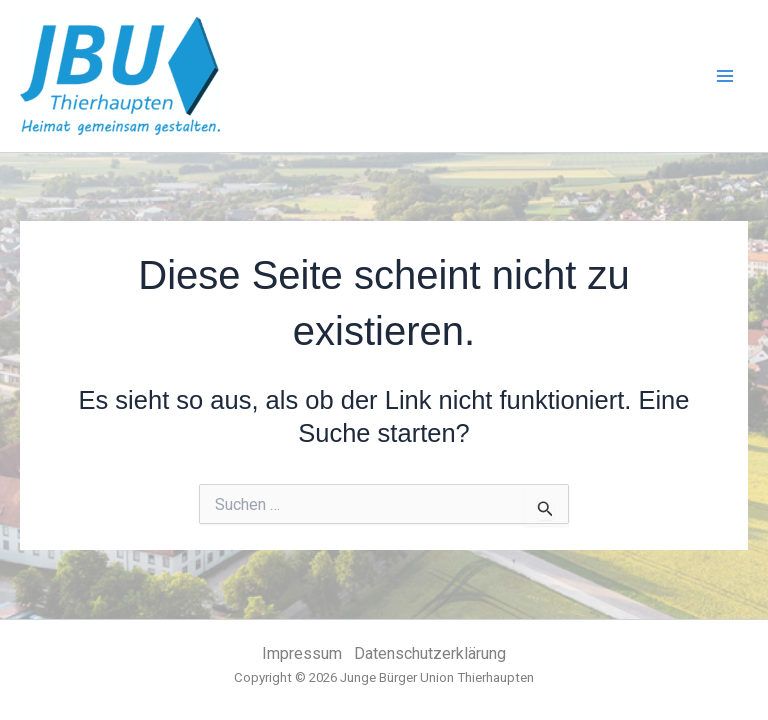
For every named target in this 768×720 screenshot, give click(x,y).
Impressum (302, 653)
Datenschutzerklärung (430, 653)
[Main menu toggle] (726, 76)
